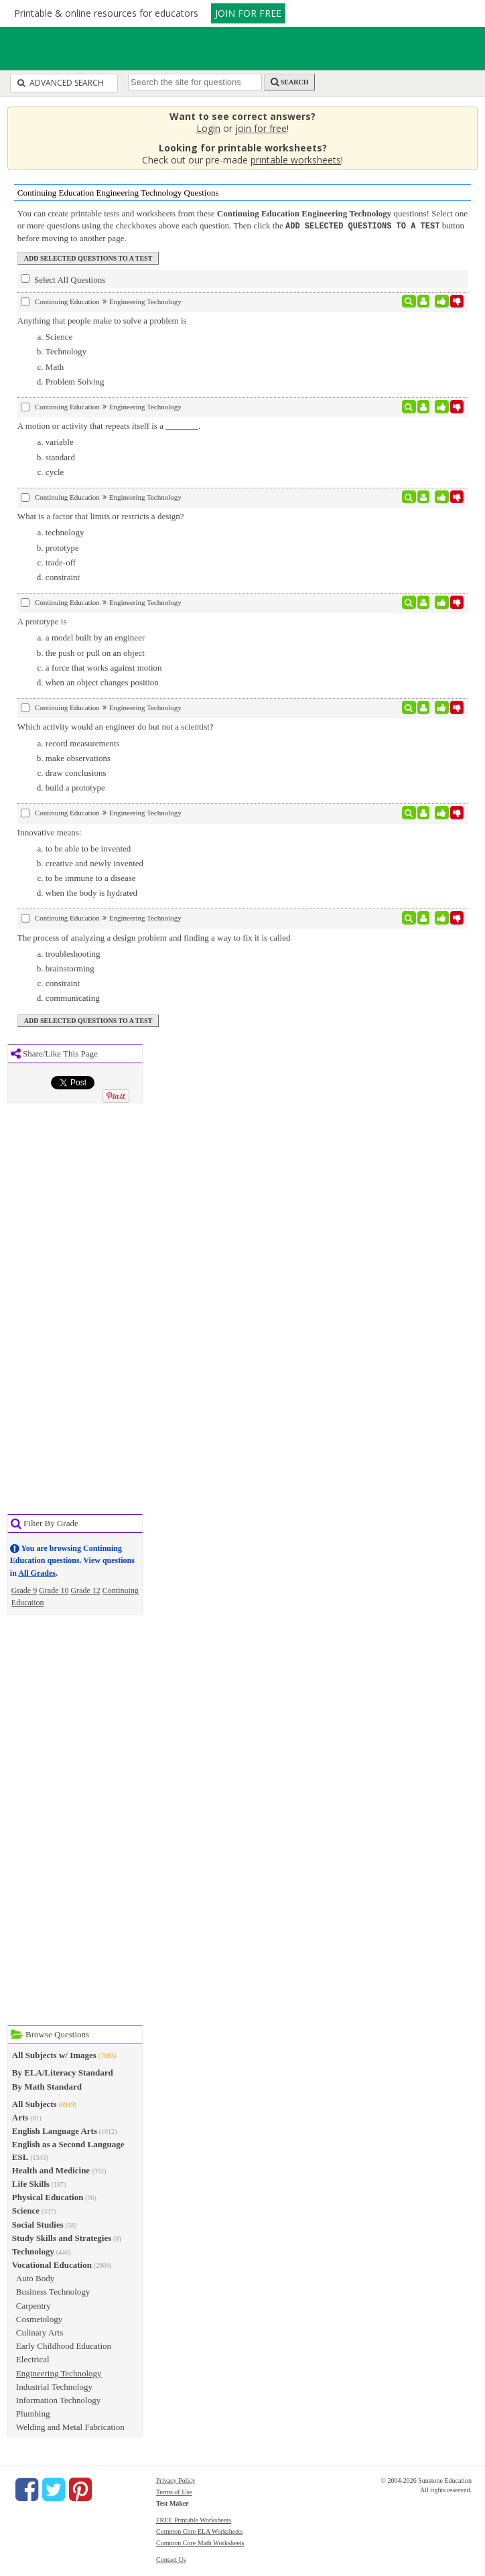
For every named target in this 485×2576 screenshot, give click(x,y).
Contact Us (171, 2559)
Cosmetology (39, 2318)
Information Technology (58, 2399)
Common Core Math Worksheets (200, 2542)
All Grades (37, 1572)
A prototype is (42, 621)
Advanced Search (60, 82)
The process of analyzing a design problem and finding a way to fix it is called (154, 937)
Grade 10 (53, 1590)
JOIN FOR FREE (248, 13)
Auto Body (35, 2278)
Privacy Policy (176, 2480)
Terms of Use (174, 2491)
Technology (33, 2251)
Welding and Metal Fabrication (70, 2426)
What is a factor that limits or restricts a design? (100, 516)
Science (26, 2210)
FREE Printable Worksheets (193, 2519)
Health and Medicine (51, 2170)
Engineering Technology (59, 2373)
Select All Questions (63, 278)
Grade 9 (24, 1590)
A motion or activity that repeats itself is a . (108, 425)
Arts (20, 2117)
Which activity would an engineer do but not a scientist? (115, 726)
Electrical (33, 2359)
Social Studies (38, 2224)
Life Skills (31, 2183)
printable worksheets (296, 159)
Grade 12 (85, 1590)
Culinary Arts (39, 2332)
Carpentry (33, 2305)
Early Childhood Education (63, 2345)
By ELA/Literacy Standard (62, 2072)
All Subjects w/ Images (54, 2054)
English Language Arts (54, 2130)
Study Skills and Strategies (61, 2237)
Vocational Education (52, 2264)
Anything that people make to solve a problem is (102, 320)
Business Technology (53, 2291)
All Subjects (34, 2103)
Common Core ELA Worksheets (199, 2530)
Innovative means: (49, 832)
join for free (261, 128)
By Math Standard (47, 2086)
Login (208, 128)
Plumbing (33, 2413)
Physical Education (48, 2196)
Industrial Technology (54, 2386)
